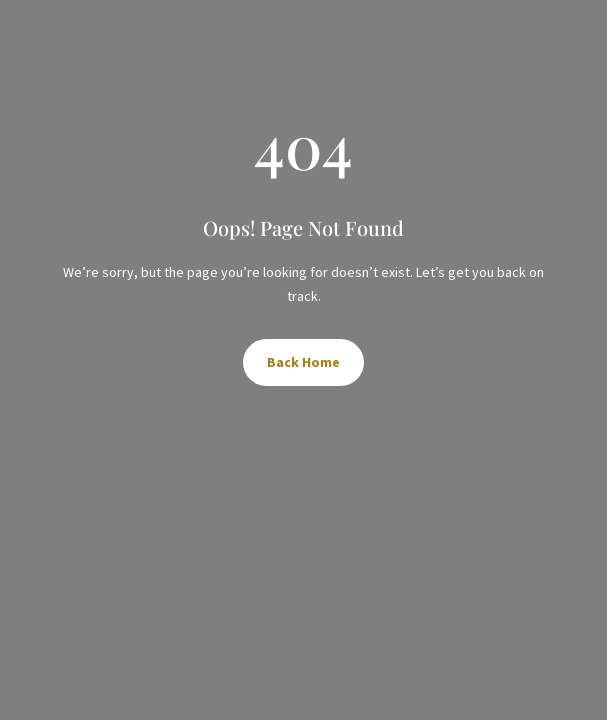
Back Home (303, 362)
